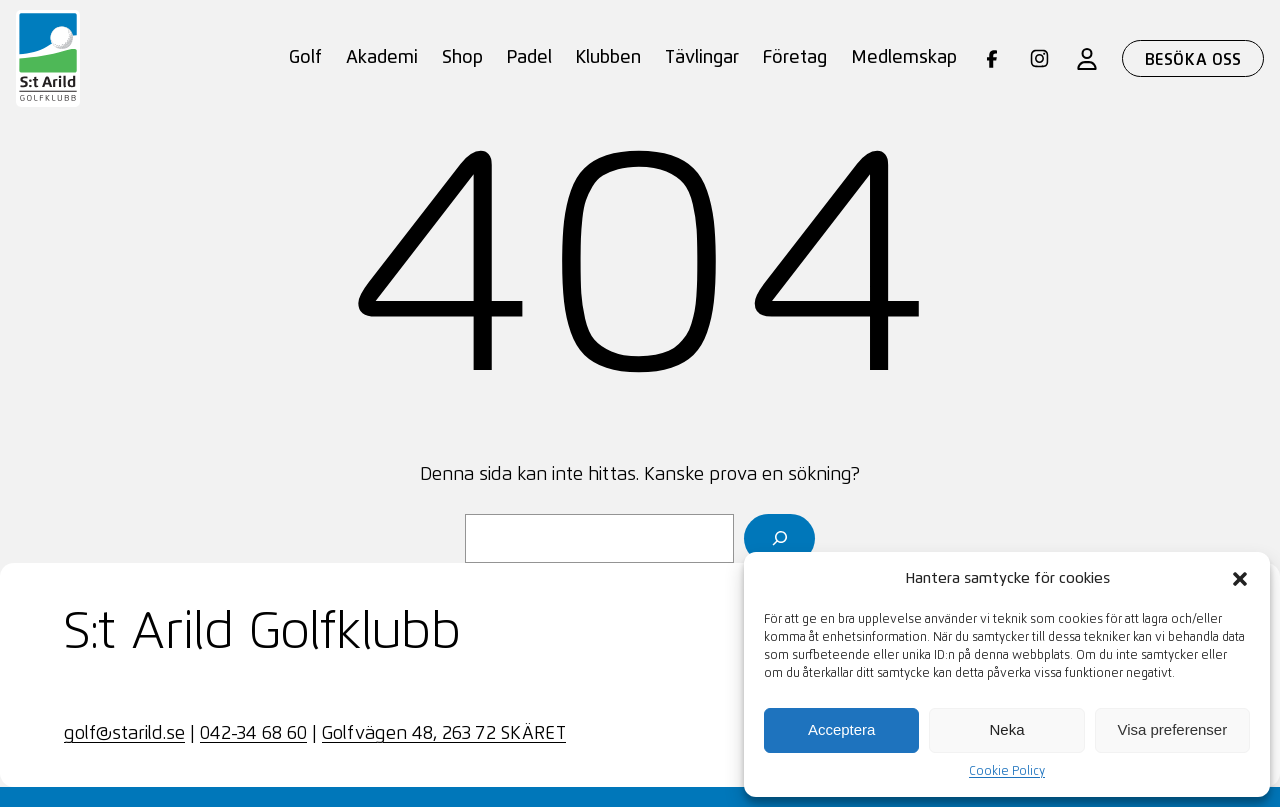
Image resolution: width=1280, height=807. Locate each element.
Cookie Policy (1007, 772)
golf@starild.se (124, 734)
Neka (1006, 729)
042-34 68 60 (253, 734)
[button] (1240, 579)
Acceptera (842, 729)
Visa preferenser (1172, 729)
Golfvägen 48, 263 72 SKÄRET (444, 734)
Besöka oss (1193, 60)
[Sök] (779, 538)
